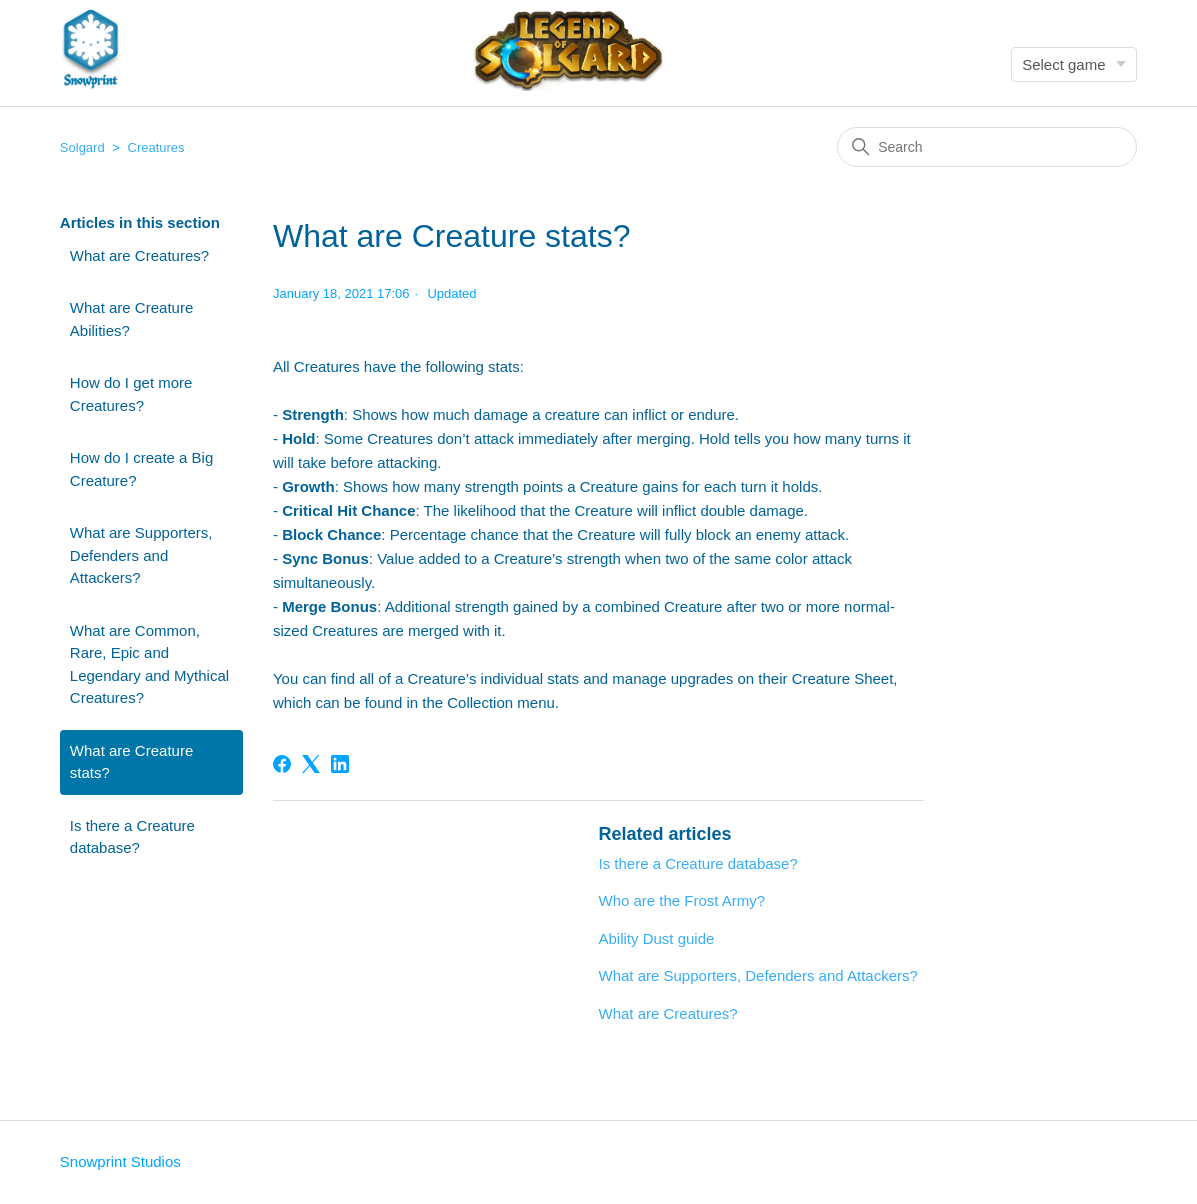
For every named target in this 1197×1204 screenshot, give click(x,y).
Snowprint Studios (120, 1161)
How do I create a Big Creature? (141, 469)
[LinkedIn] (340, 764)
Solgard (82, 147)
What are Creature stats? (131, 762)
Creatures (156, 147)
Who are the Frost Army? (681, 900)
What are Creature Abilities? (131, 319)
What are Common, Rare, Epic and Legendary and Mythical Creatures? (149, 664)
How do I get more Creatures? (131, 394)
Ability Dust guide (656, 938)
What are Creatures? (139, 255)
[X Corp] (311, 764)
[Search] (987, 147)
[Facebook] (282, 764)
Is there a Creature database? (132, 837)
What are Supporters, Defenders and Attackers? (141, 555)
